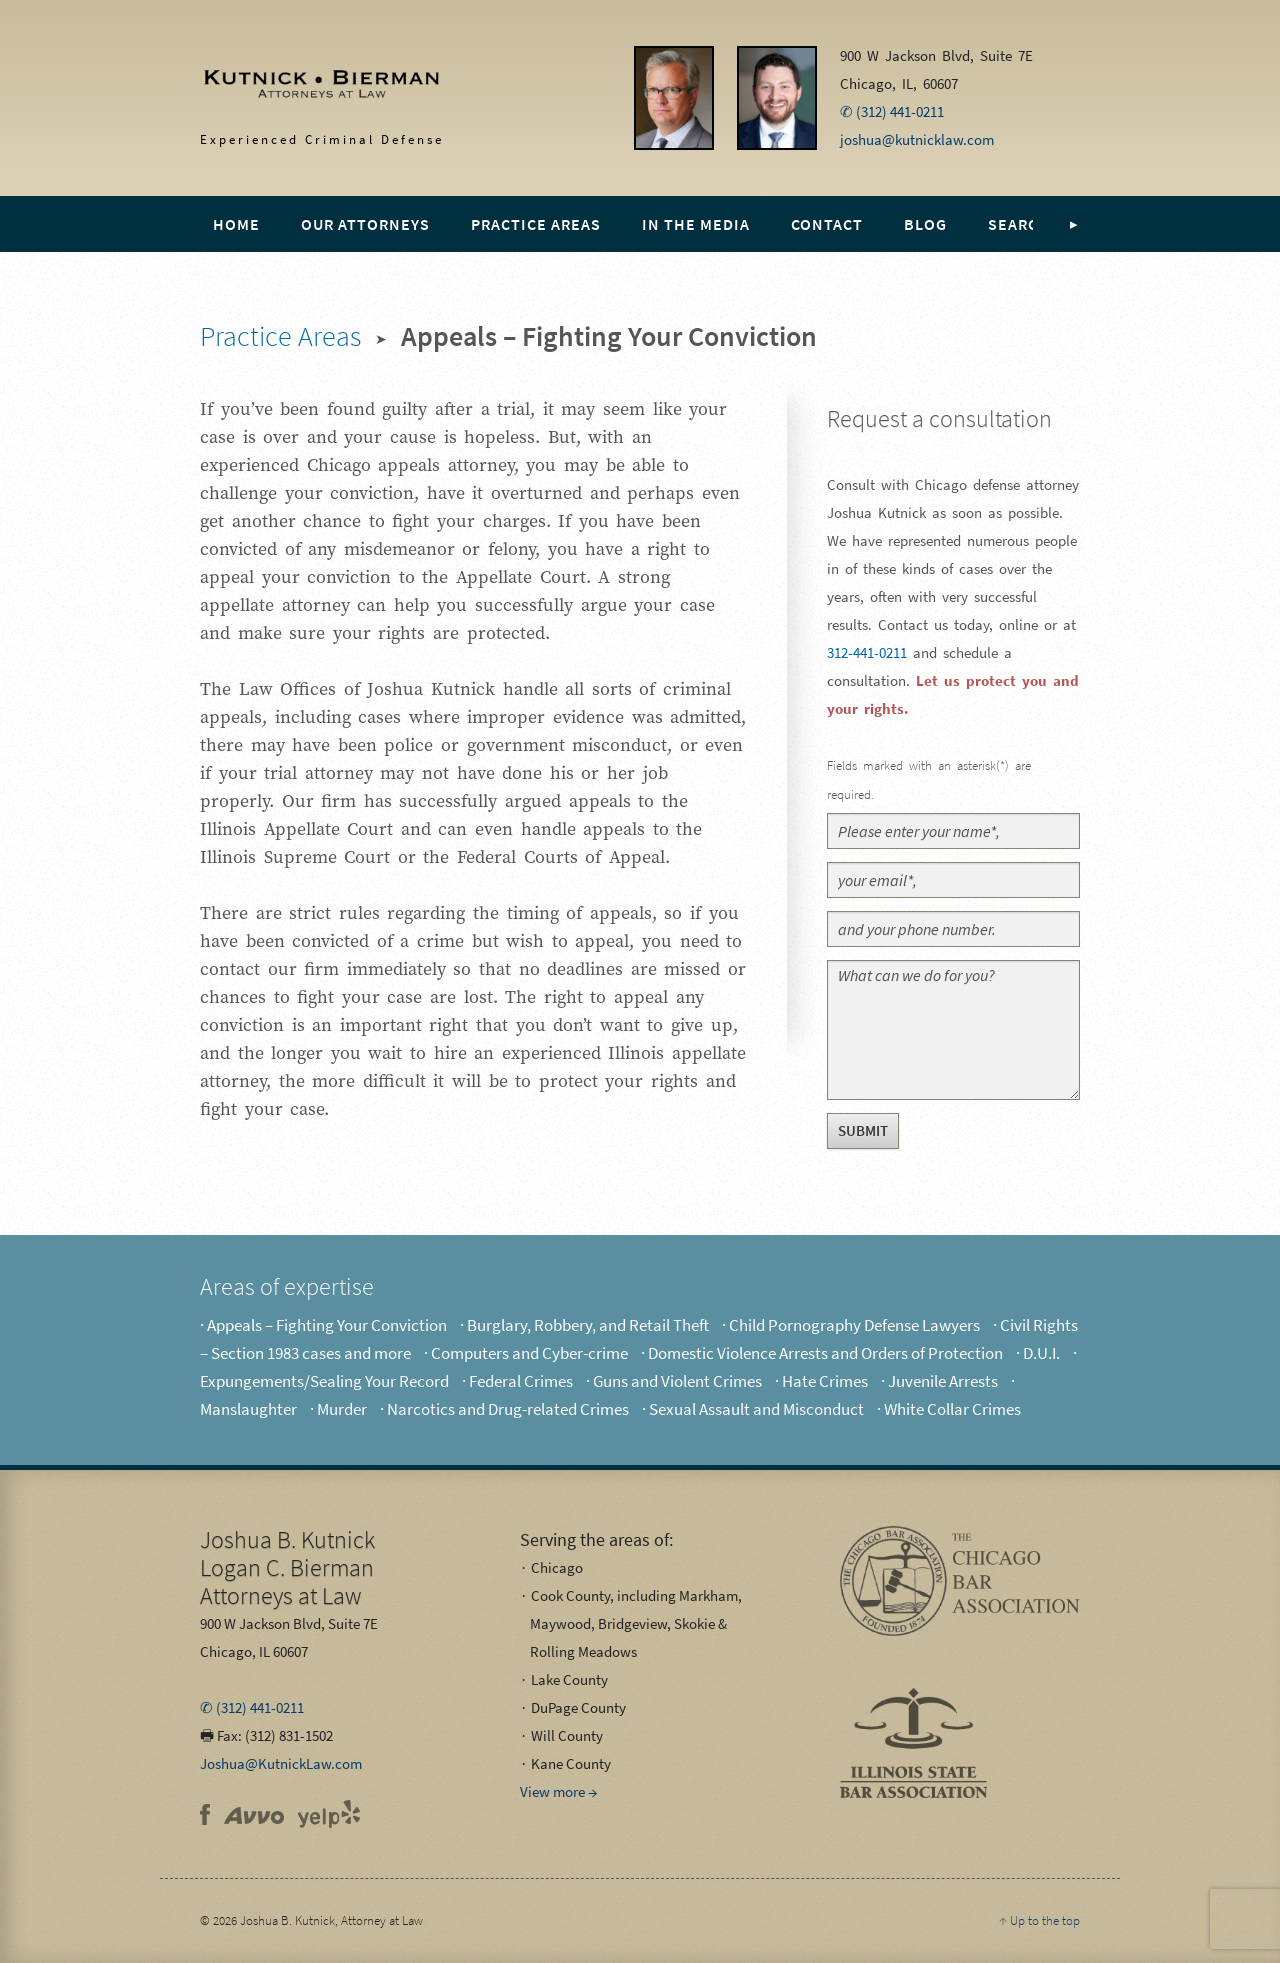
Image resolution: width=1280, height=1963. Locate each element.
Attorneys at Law (287, 1567)
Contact (827, 224)
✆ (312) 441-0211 (892, 111)
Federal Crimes (521, 1381)
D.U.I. (1041, 1353)
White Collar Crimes (952, 1409)
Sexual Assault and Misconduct (756, 1409)
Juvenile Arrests (943, 1381)
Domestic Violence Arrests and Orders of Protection (825, 1353)
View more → (558, 1791)
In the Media (696, 224)
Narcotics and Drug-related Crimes (508, 1409)
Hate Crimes (825, 1381)
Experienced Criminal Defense (302, 91)
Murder (342, 1409)
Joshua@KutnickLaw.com (281, 1763)
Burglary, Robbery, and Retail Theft (588, 1325)
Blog (925, 224)
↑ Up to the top (1039, 1920)
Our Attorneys (365, 224)
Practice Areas (536, 224)
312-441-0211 (867, 652)
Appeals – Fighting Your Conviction (327, 1325)
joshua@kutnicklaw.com (917, 139)
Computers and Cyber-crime (529, 1353)
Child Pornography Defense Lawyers (854, 1325)
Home (236, 224)
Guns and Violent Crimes (677, 1381)
